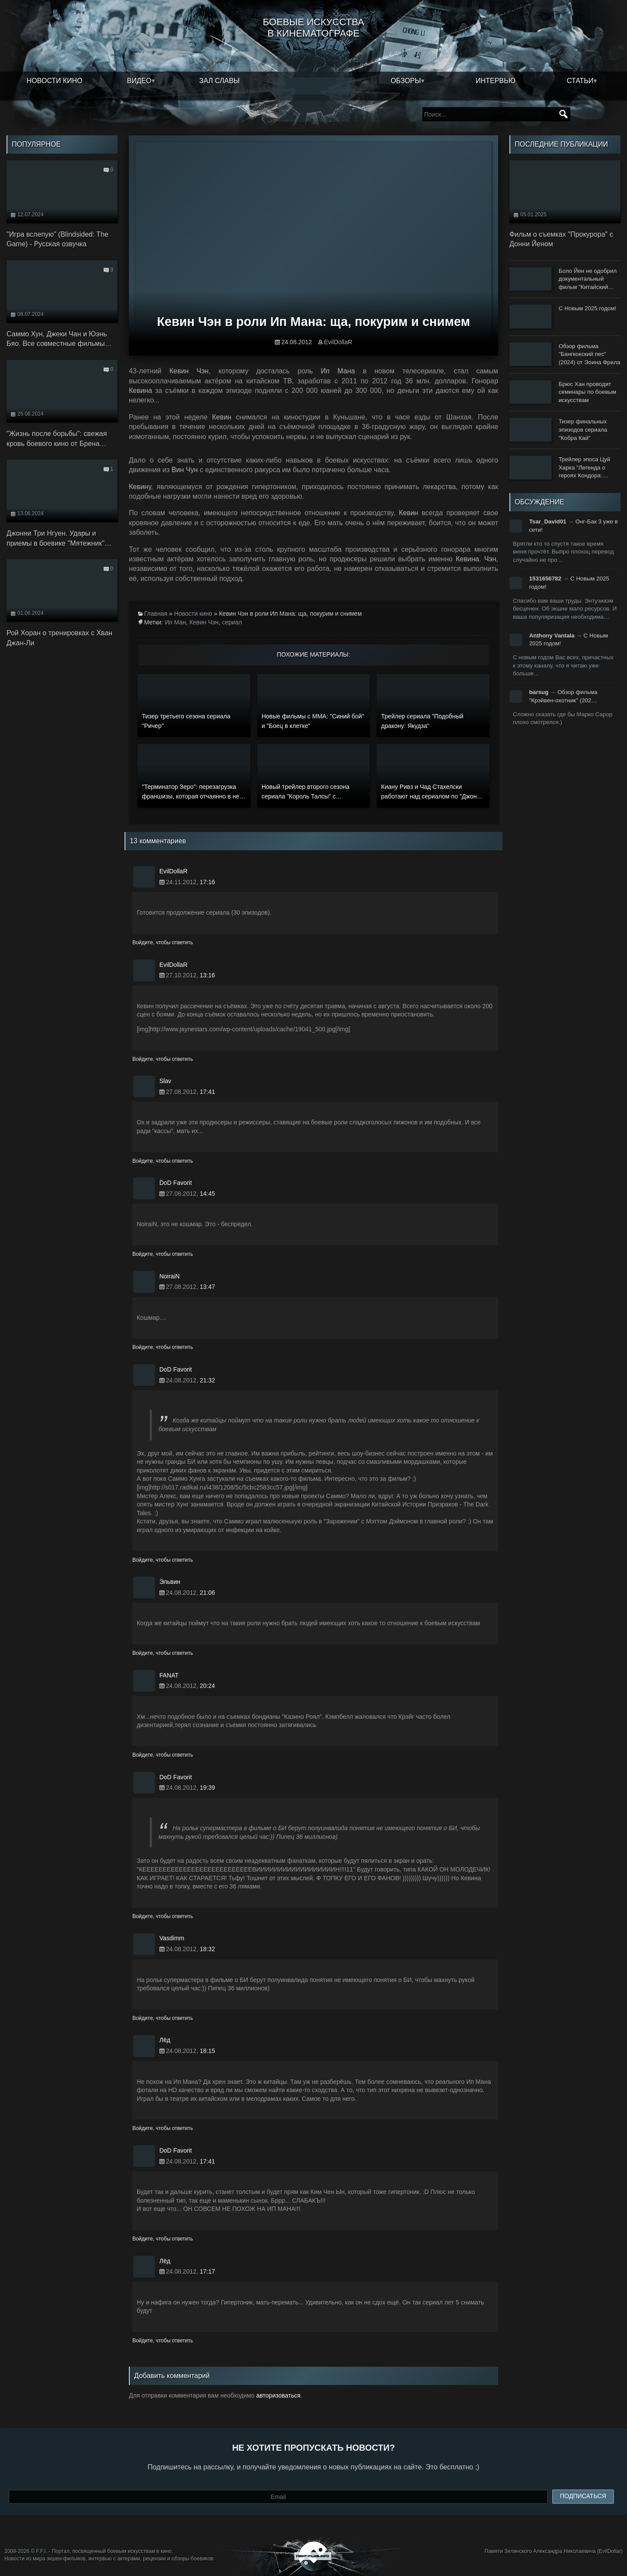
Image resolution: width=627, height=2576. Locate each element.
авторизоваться (278, 2395)
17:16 (207, 882)
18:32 (207, 1948)
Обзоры (406, 80)
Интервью (495, 80)
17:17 (207, 2271)
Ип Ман (175, 622)
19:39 (207, 1787)
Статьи (580, 80)
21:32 (207, 1380)
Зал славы (219, 80)
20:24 (207, 1685)
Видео (139, 80)
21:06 (207, 1592)
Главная (155, 613)
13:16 (207, 975)
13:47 (207, 1286)
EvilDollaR (338, 342)
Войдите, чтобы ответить (162, 942)
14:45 (207, 1193)
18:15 (207, 2050)
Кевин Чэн (204, 622)
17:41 (207, 1091)
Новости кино (54, 80)
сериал (232, 622)
